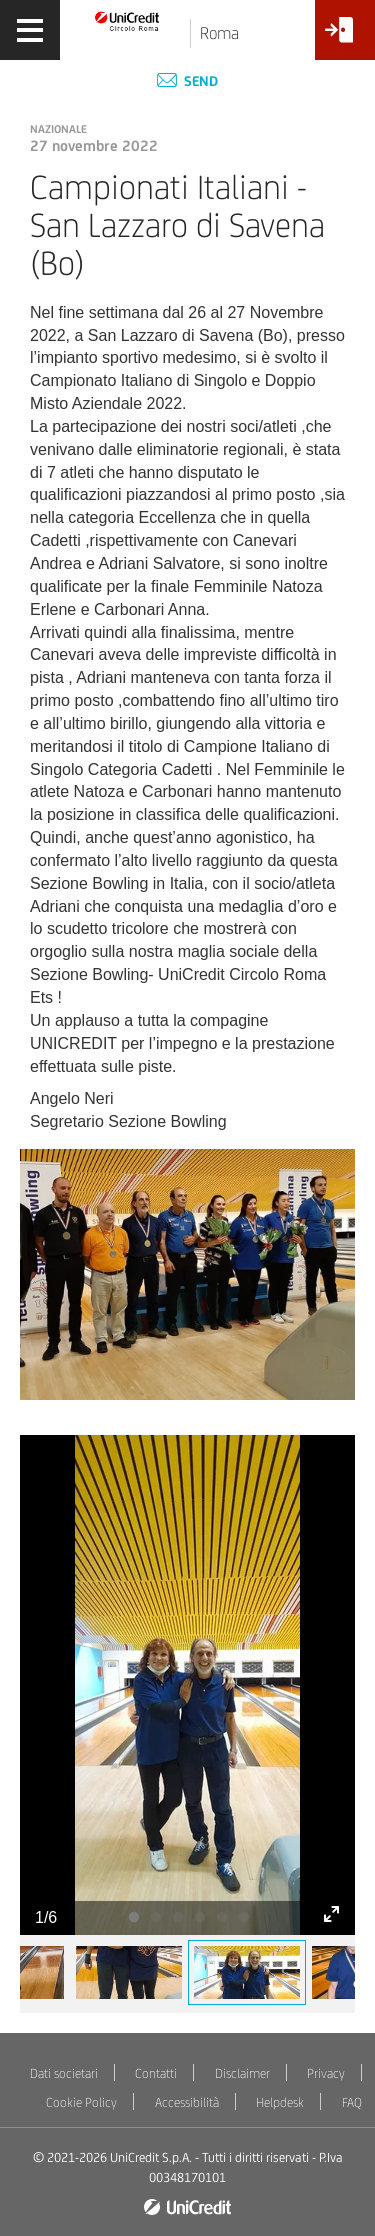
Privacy (326, 2073)
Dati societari (64, 2073)
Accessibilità (187, 2102)
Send (187, 81)
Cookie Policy (81, 2102)
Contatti (156, 2073)
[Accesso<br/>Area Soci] (345, 37)
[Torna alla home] (127, 20)
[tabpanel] (187, 1685)
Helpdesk (280, 2102)
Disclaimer (242, 2073)
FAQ (352, 2102)
